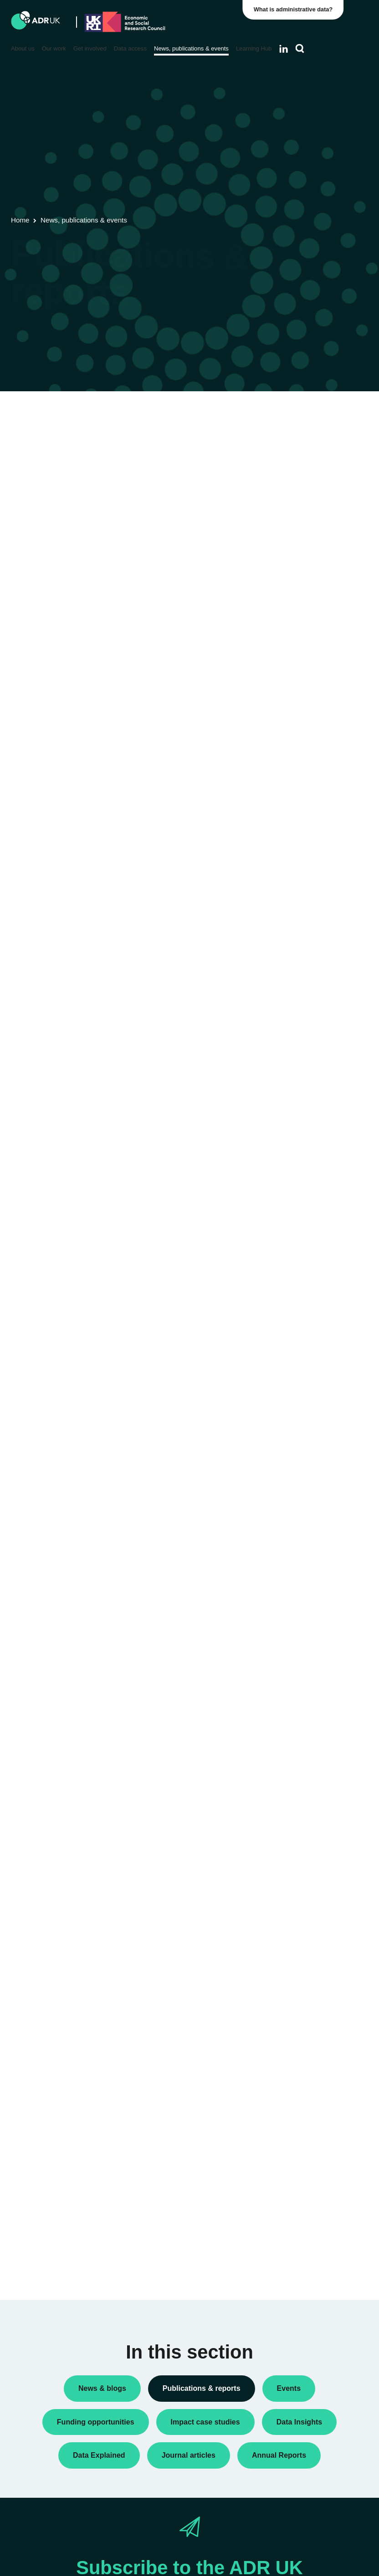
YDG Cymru (296, 811)
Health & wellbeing (306, 1023)
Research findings (305, 554)
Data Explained (314, 1250)
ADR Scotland (299, 742)
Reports (290, 540)
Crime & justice (301, 984)
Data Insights (298, 481)
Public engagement (306, 525)
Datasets (292, 496)
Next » (238, 494)
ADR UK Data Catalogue (159, 448)
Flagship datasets (39, 460)
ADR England (298, 703)
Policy (288, 511)
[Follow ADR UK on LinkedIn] (283, 49)
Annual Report (299, 467)
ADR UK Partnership (308, 757)
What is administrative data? (295, 9)
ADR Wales (295, 771)
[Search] (300, 49)
